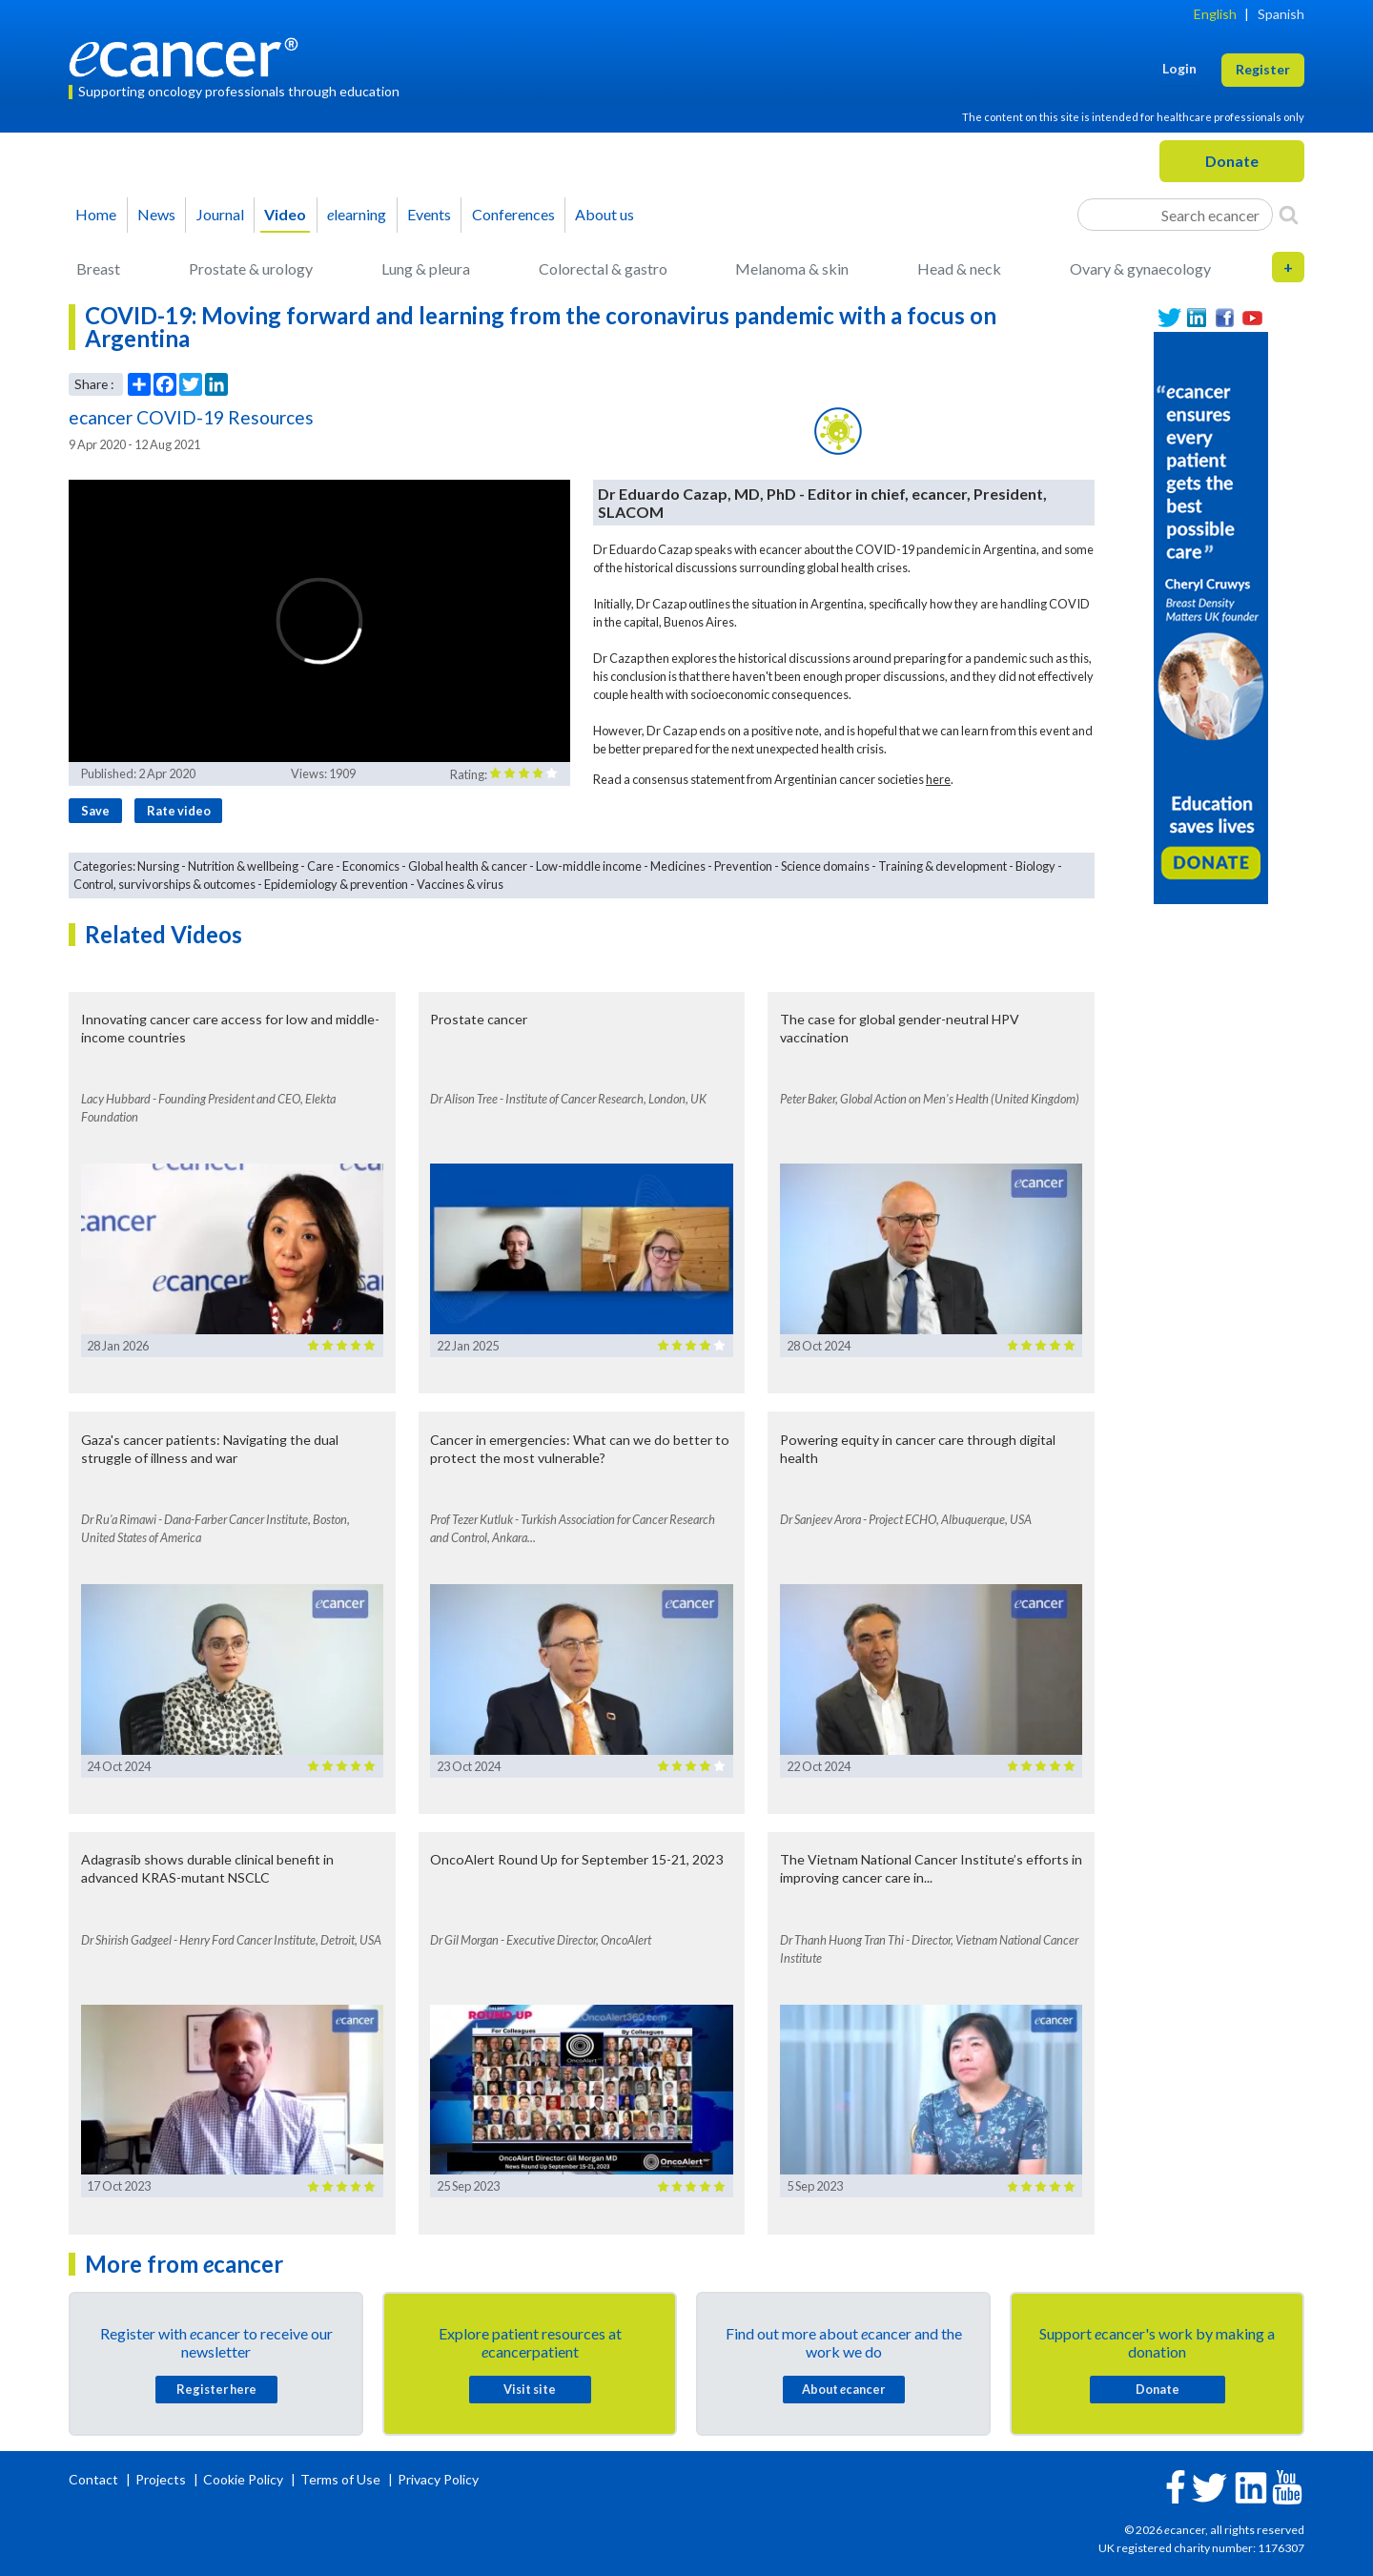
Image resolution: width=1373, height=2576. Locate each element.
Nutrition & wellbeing (243, 866)
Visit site (529, 2389)
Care (320, 866)
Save (95, 810)
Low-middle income (589, 866)
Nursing (158, 866)
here (938, 779)
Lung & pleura (425, 268)
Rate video (179, 810)
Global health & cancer (467, 866)
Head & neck (959, 268)
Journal (220, 214)
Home (95, 214)
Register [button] (1263, 69)
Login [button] (1179, 68)
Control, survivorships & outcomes (164, 884)
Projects (162, 2479)
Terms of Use (340, 2479)
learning (356, 214)
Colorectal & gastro (603, 268)
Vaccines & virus (460, 884)
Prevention (743, 866)
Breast (98, 268)
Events (429, 214)
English (1215, 14)
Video (285, 214)
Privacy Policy (438, 2479)
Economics (371, 866)
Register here (216, 2389)
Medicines (678, 866)
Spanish (1281, 14)
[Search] (1288, 214)
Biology (1035, 866)
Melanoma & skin (792, 268)
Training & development (942, 866)
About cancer (843, 2389)
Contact (95, 2479)
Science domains (825, 866)
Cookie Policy (243, 2479)
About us (604, 214)
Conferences (513, 214)
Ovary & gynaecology (1140, 268)
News (156, 214)
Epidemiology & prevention (336, 884)
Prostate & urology (251, 268)
